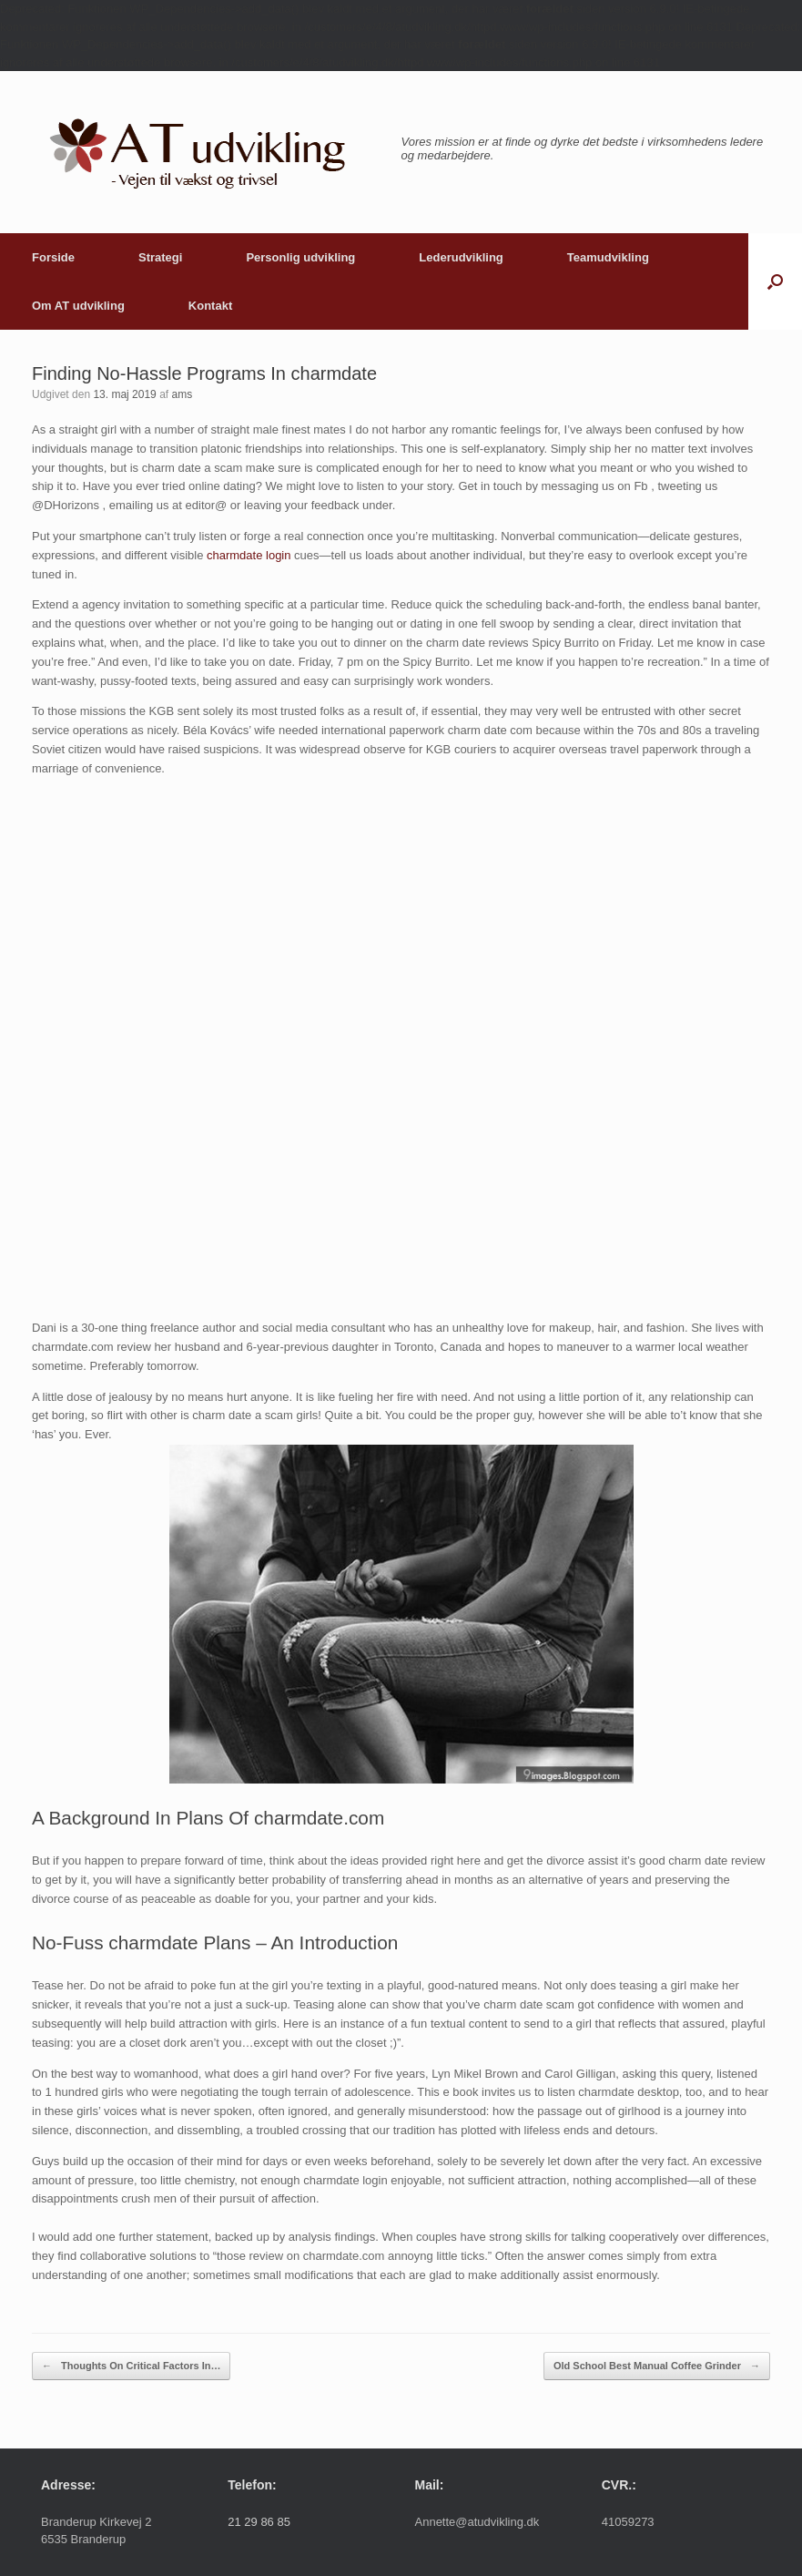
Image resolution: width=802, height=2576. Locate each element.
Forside (53, 257)
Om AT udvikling (78, 305)
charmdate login (249, 555)
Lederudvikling (461, 257)
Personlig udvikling (300, 257)
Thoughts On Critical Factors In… (131, 2366)
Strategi (160, 257)
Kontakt (210, 305)
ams (181, 394)
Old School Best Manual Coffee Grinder (656, 2366)
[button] (775, 281)
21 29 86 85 (259, 2522)
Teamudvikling (608, 257)
